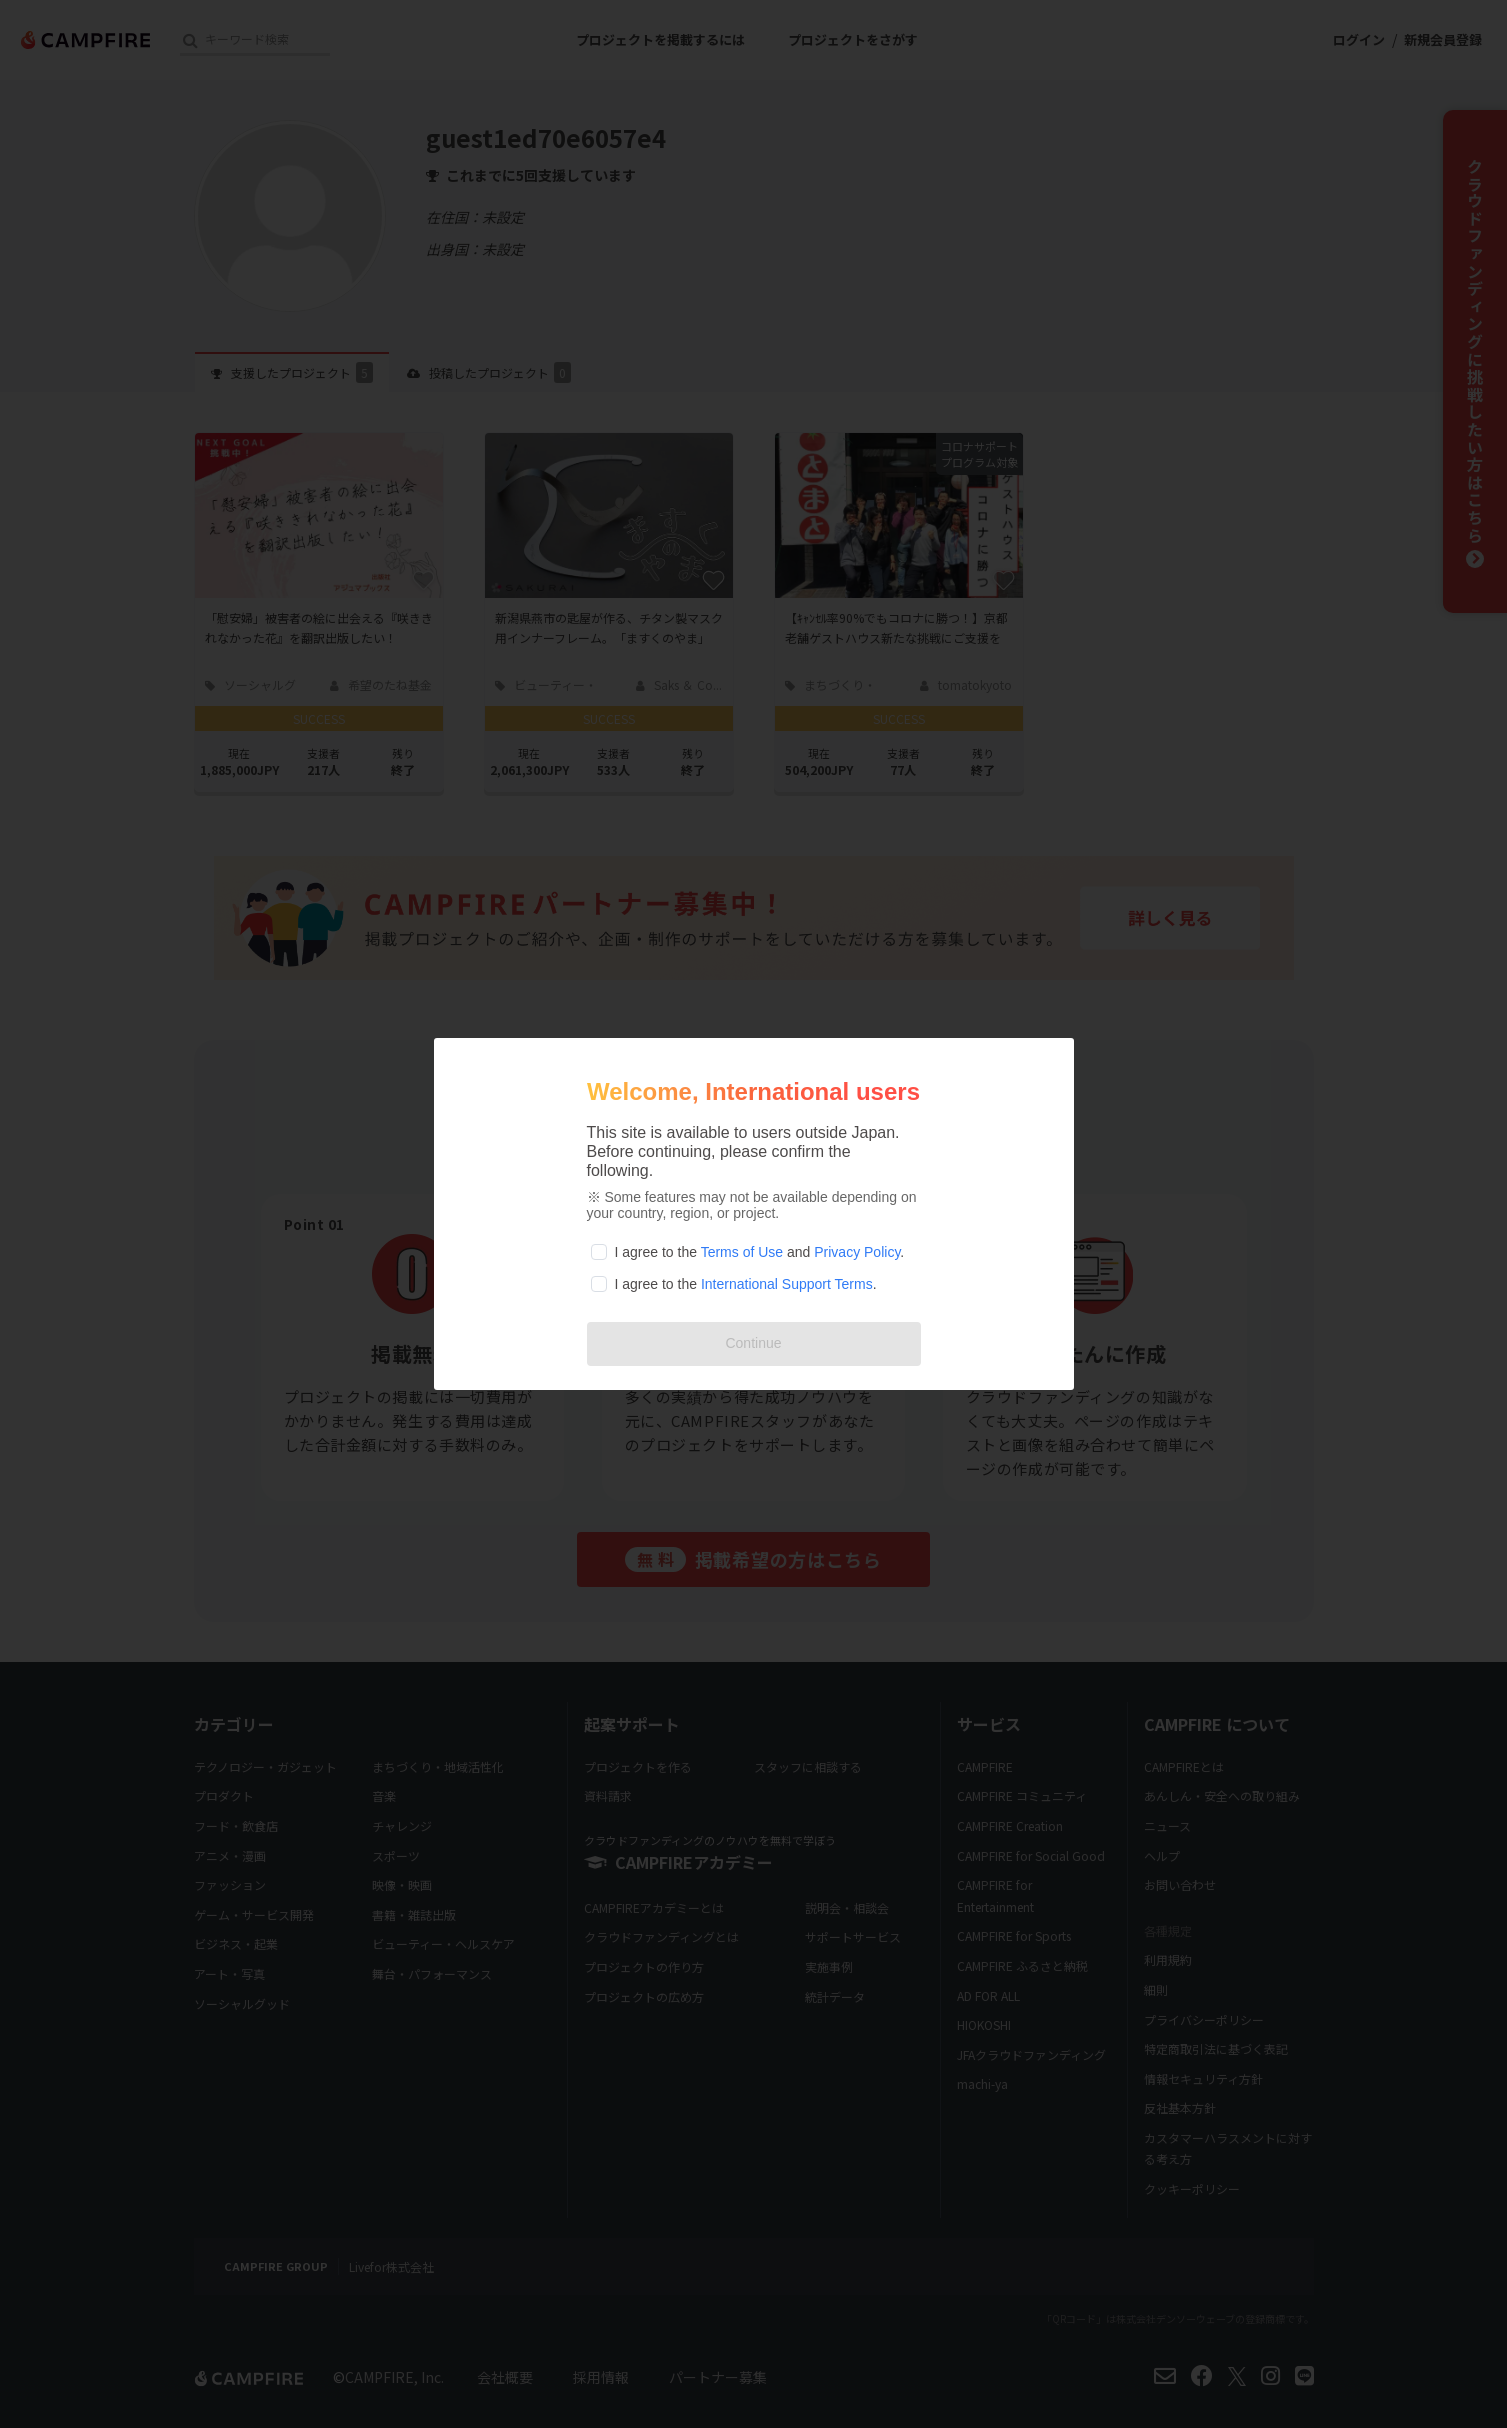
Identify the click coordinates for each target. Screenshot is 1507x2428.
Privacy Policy (857, 1252)
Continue (753, 1343)
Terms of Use (742, 1252)
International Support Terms (787, 1284)
